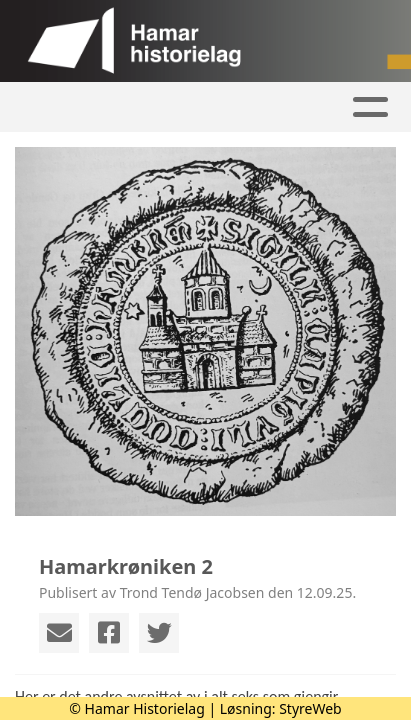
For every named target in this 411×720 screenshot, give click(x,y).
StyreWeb (310, 708)
